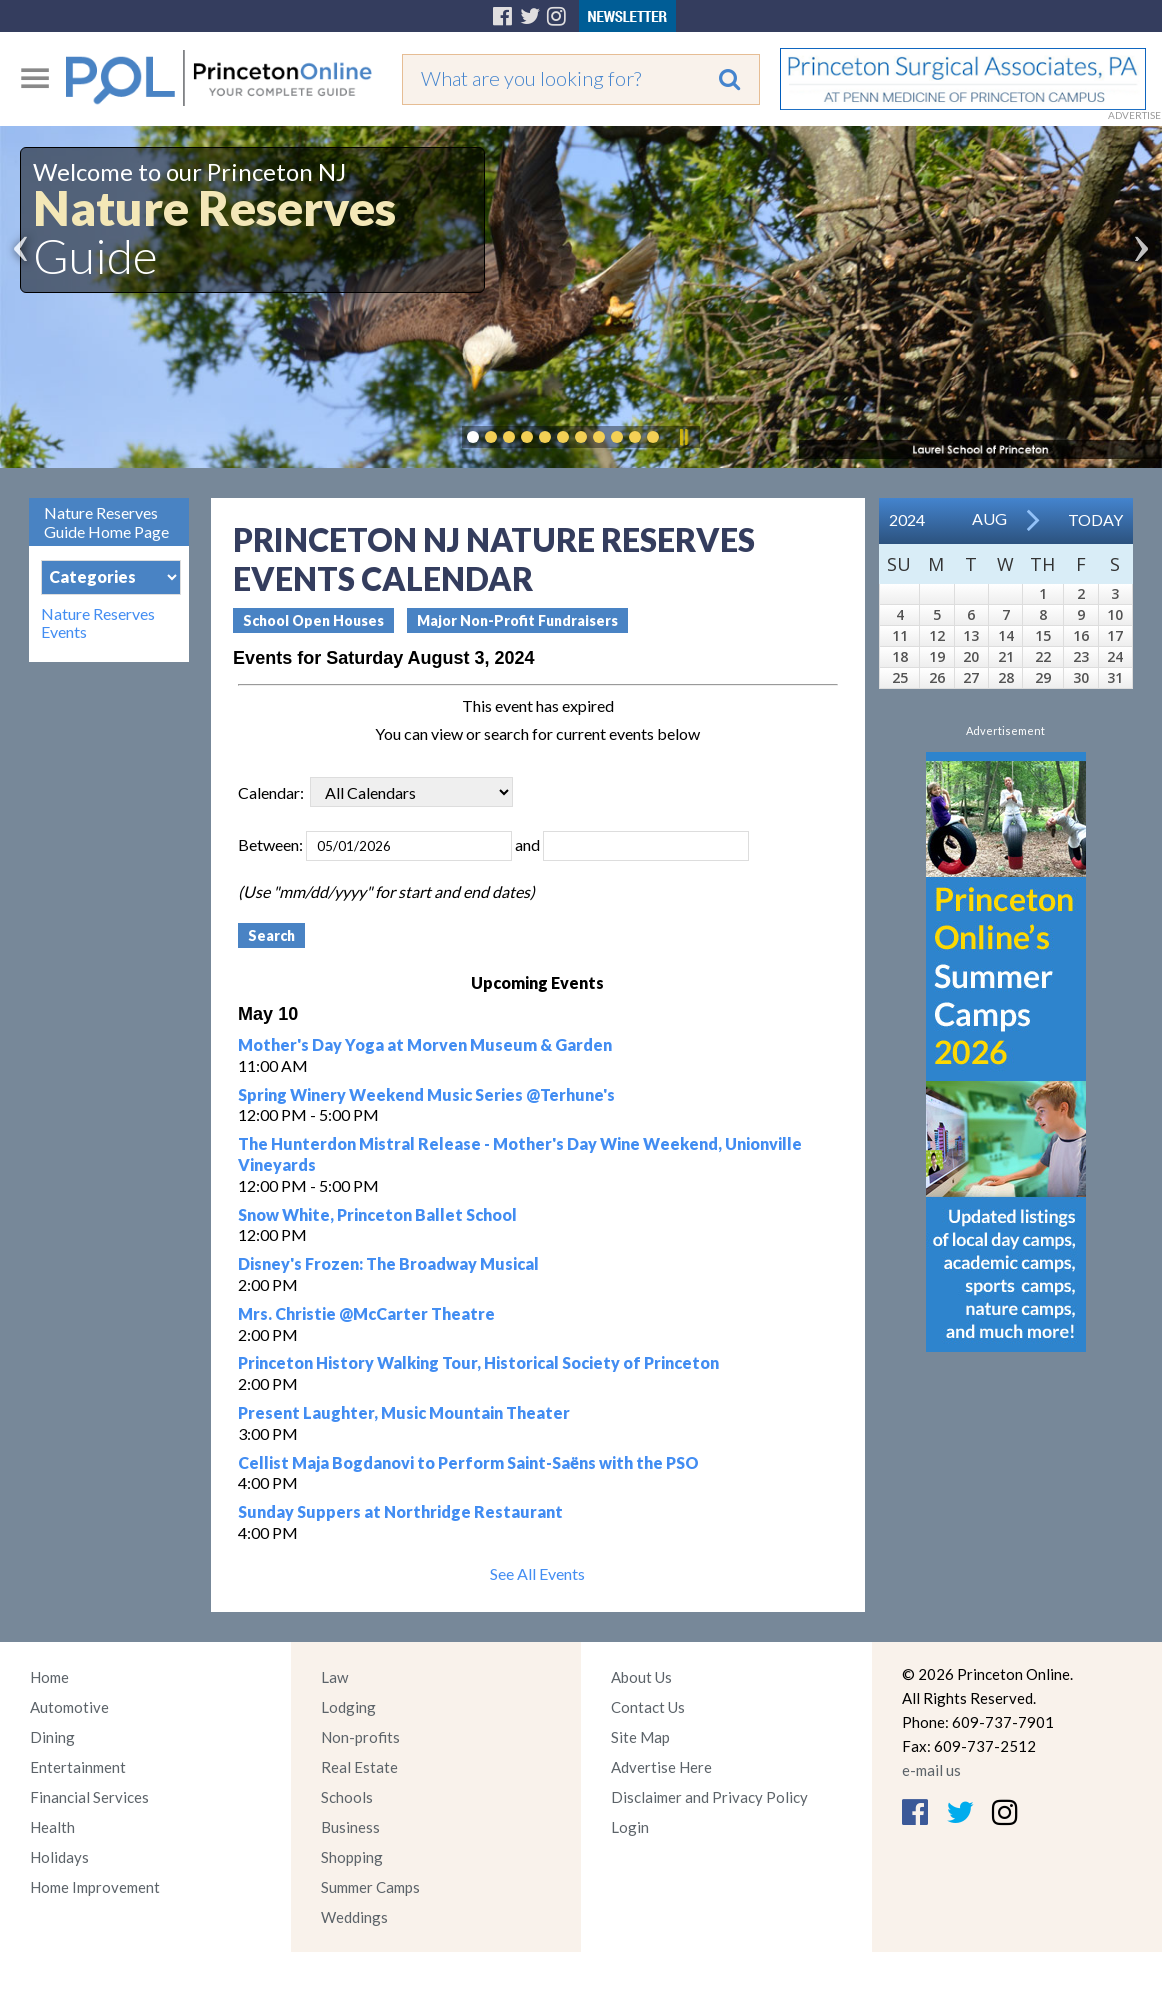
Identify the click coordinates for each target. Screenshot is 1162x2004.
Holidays (59, 1857)
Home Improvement (95, 1887)
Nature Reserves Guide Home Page (106, 522)
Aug (989, 518)
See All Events (537, 1573)
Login (630, 1827)
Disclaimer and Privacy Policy (709, 1797)
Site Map (640, 1737)
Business (350, 1827)
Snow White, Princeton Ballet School (377, 1214)
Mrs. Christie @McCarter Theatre (366, 1313)
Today (1095, 519)
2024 (907, 519)
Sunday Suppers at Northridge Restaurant (400, 1511)
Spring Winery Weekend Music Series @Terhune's (426, 1094)
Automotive (69, 1707)
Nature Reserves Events (98, 623)
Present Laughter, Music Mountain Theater (404, 1412)
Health (52, 1827)
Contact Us (648, 1707)
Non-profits (360, 1737)
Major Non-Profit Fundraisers (517, 620)
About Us (641, 1677)
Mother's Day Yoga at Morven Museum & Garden (425, 1044)
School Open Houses (313, 620)
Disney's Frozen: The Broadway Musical (388, 1263)
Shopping (352, 1857)
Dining (52, 1737)
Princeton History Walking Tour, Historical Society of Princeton (478, 1362)
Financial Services (89, 1797)
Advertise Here (661, 1767)
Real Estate (359, 1767)
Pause (683, 437)
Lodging (348, 1707)
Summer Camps (370, 1887)
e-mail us (931, 1770)
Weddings (354, 1917)
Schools (347, 1797)
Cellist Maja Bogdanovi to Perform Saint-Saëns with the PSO (468, 1462)
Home (49, 1677)
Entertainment (78, 1767)
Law (334, 1677)
